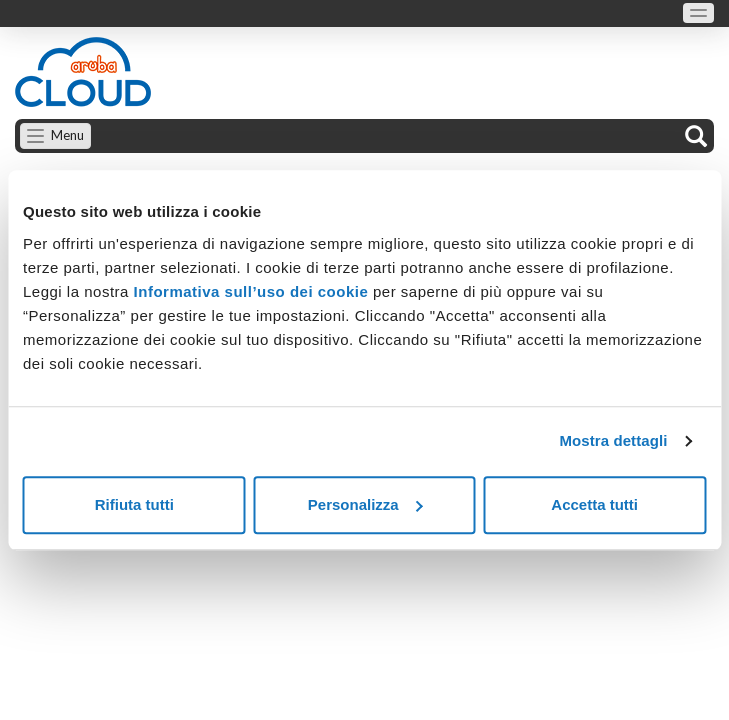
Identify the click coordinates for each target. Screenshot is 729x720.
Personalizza (365, 504)
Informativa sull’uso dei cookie (248, 291)
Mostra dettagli (613, 440)
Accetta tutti (594, 504)
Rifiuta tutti (134, 504)
